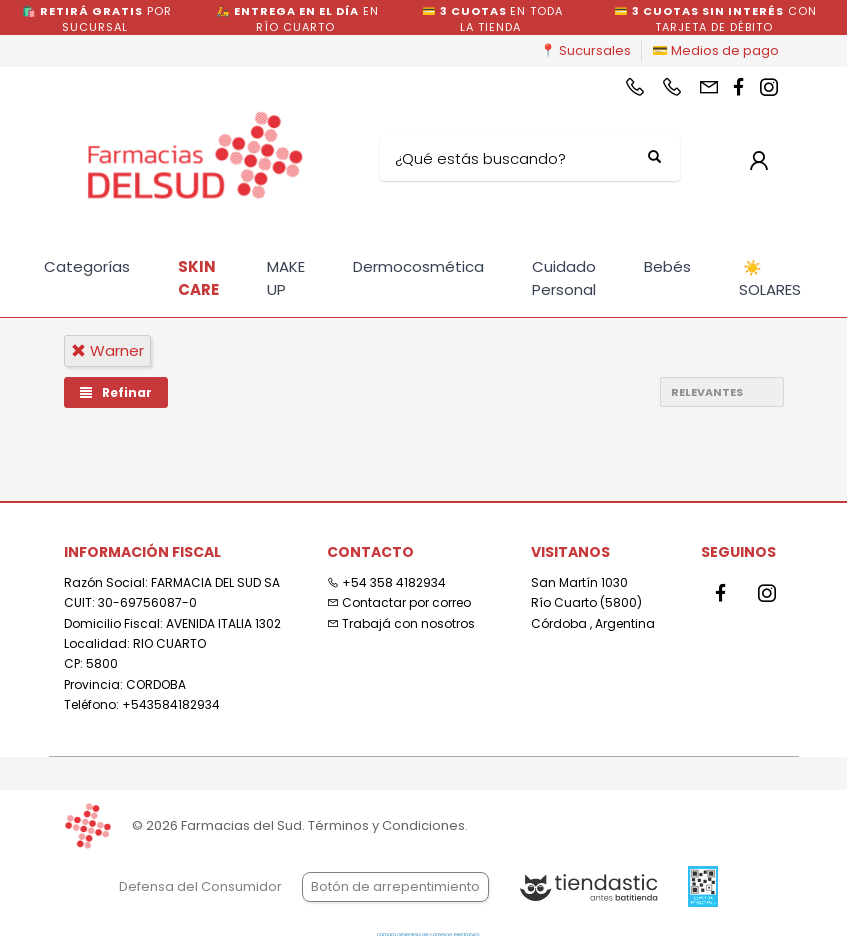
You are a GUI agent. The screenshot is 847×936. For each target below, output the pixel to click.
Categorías (87, 266)
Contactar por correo (399, 602)
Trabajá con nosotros (401, 623)
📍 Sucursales (585, 50)
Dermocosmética (418, 266)
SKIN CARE (198, 278)
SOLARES (770, 279)
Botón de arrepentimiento (395, 886)
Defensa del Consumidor (200, 886)
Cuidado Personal (564, 278)
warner (107, 350)
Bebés (667, 266)
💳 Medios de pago (715, 50)
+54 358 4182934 (386, 582)
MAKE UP (286, 278)
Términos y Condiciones (386, 825)
